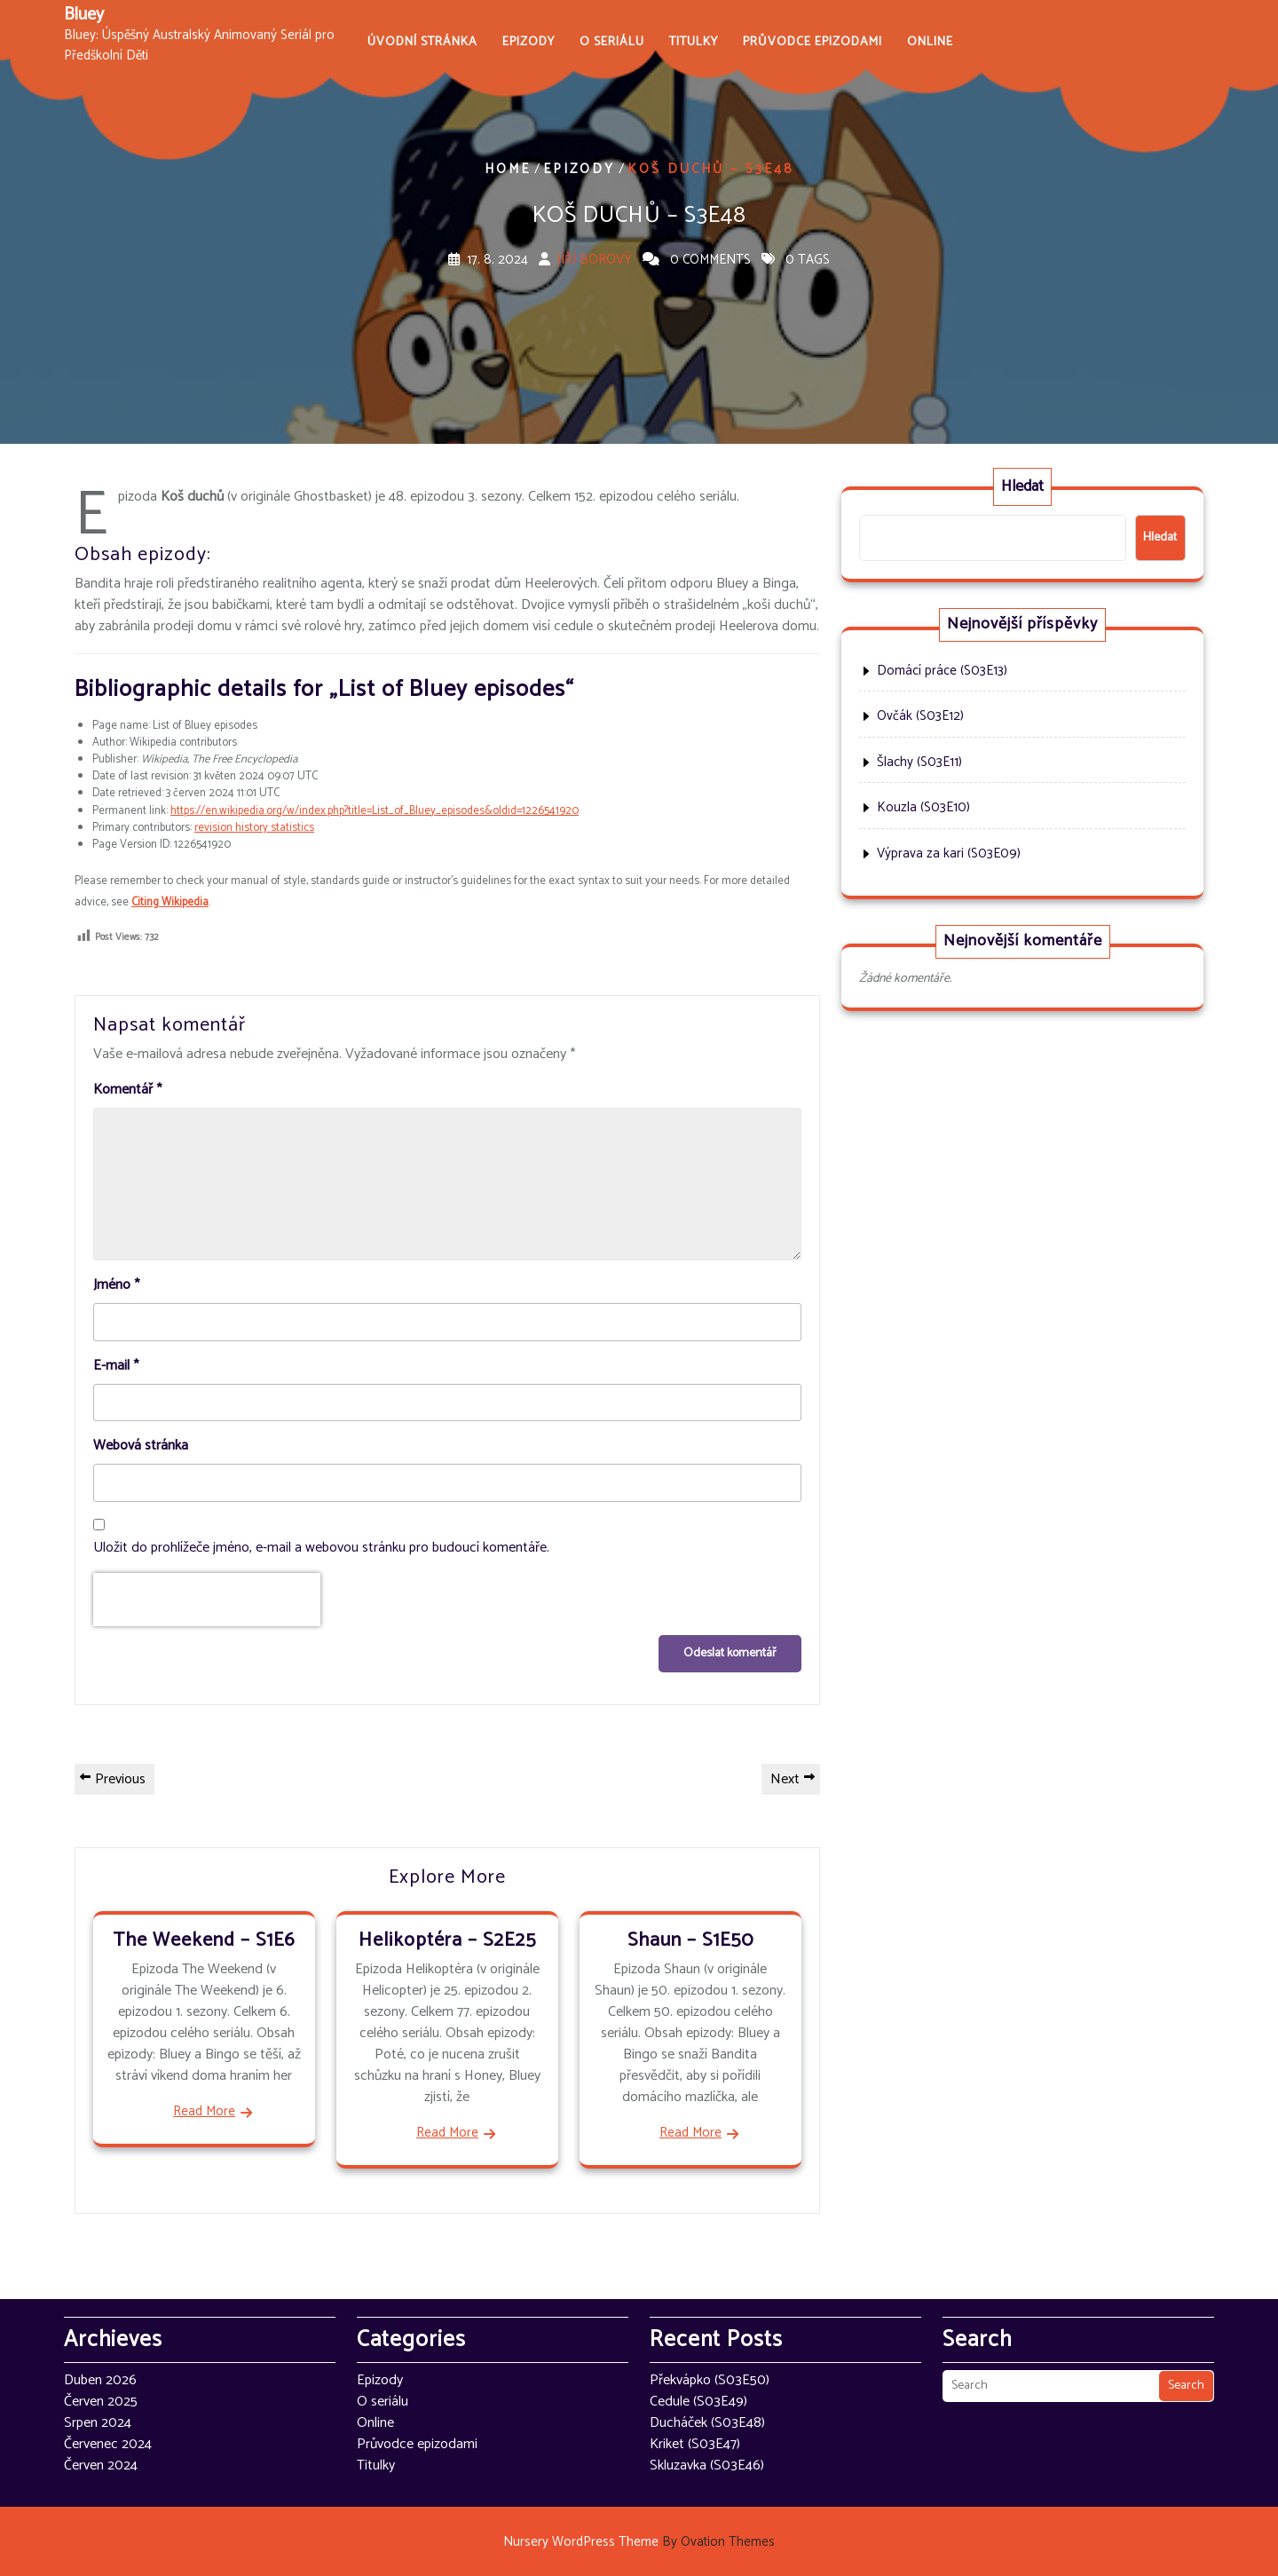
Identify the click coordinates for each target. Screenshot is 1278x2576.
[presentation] (206, 1599)
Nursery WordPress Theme (639, 2542)
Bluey (84, 14)
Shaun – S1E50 (690, 1940)
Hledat (1022, 486)
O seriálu (612, 42)
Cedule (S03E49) (698, 2402)
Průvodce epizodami (812, 42)
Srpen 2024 (97, 2423)
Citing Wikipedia (170, 902)
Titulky (693, 42)
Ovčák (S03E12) (920, 716)
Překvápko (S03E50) (709, 2380)
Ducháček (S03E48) (707, 2423)
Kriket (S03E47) (695, 2444)
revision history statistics (254, 827)
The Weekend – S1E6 (204, 1940)
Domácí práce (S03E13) (942, 671)
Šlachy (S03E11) (919, 762)
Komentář (127, 1090)
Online (930, 42)
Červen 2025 (101, 2402)
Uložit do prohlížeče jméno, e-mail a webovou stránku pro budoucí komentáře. (321, 1548)
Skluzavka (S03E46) (707, 2465)
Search (1186, 2385)
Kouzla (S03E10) (923, 807)
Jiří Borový (594, 260)
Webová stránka (140, 1446)
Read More (204, 2112)
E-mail (115, 1366)
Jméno (116, 1285)
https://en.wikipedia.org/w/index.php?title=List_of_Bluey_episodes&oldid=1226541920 (374, 811)
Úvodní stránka (422, 42)
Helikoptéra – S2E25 (447, 1940)
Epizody (528, 42)
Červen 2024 (101, 2465)
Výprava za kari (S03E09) (949, 853)
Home (508, 169)
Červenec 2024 (108, 2444)
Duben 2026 (100, 2380)
